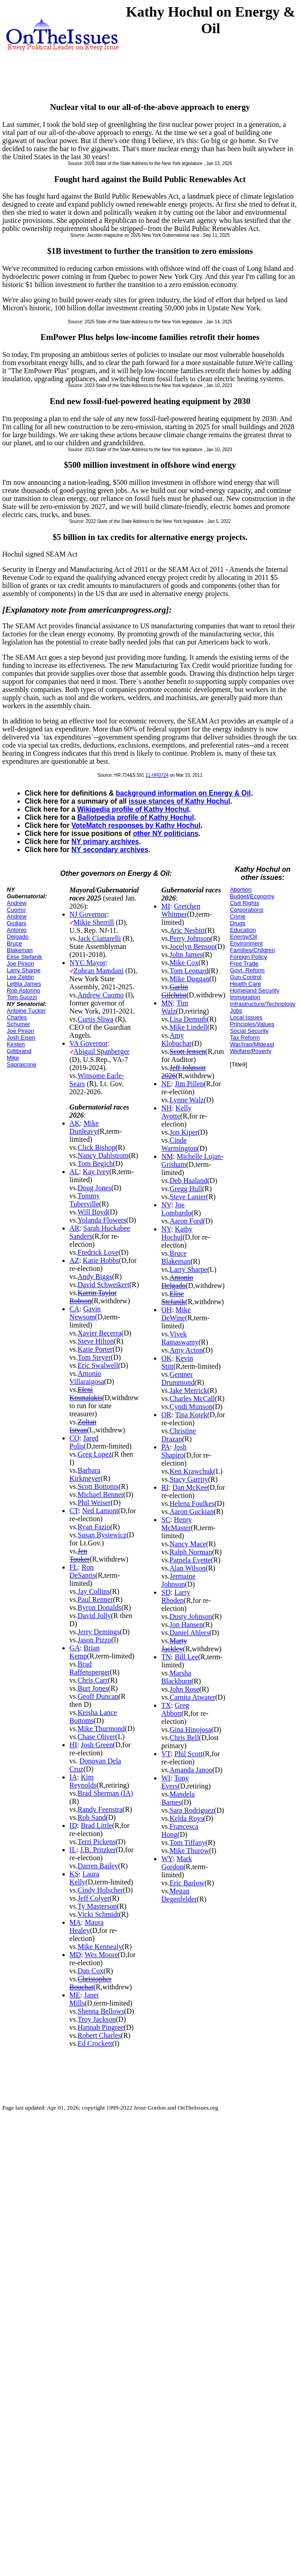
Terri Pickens (97, 1841)
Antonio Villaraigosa (87, 1377)
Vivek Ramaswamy (180, 1338)
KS (74, 1874)
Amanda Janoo (191, 1770)
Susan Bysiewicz (102, 1535)
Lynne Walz (187, 1100)
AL (74, 1171)
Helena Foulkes (192, 1503)
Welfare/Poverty (250, 1051)
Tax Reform (245, 1037)
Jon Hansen (186, 1624)
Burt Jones (93, 1688)
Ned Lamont (100, 1510)
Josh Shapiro (173, 1451)
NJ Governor (88, 914)
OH (166, 1310)
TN (166, 1657)
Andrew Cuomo (16, 906)
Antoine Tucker (26, 1010)
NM (167, 1156)
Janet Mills (84, 1999)
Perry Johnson (190, 938)
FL (74, 1567)
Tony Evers (175, 1782)
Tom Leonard (189, 971)
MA (75, 1922)
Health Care (245, 983)
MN (167, 1003)
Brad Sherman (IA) (105, 1793)
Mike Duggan (189, 979)
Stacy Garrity (189, 1479)
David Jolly (94, 1615)
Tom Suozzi (22, 997)
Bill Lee (186, 1657)
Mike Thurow (189, 1850)
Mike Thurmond (101, 1728)
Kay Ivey (96, 1171)
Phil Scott (188, 1754)
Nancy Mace (188, 1544)
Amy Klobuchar (176, 1039)
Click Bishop (96, 1147)
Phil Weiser (94, 1502)
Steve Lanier (188, 1197)
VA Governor (89, 1043)
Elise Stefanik (24, 956)
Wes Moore (101, 1954)
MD (75, 1954)
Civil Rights (244, 903)
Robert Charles (99, 2035)
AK (75, 1123)
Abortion (240, 889)
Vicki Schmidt (98, 1914)
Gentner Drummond (177, 1378)
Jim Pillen (189, 1084)
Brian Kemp (85, 1652)
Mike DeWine (175, 1314)
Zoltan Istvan (83, 1426)
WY (166, 1858)
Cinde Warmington (179, 1144)
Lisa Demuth (188, 1019)
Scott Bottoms (98, 1486)
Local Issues (246, 1017)
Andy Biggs (95, 1276)
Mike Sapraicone (21, 1061)
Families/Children (252, 950)
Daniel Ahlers (189, 1632)
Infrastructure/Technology (263, 1004)
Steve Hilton (96, 1341)
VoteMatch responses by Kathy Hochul (135, 825)
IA (73, 1777)
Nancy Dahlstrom (103, 1155)
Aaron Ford (186, 1221)
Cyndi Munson (191, 1406)
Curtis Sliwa (96, 1019)
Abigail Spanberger (102, 1051)
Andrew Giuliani (16, 920)
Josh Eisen (21, 1037)
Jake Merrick (188, 1390)
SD (165, 1592)
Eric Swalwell (98, 1365)
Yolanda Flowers (102, 1220)
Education (243, 930)
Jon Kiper (184, 1132)
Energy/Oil (243, 936)
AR (74, 1228)
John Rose (184, 1689)
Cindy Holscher (100, 1890)
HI (73, 1745)
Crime (238, 916)
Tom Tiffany (188, 1842)
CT (74, 1510)
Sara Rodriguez (192, 1810)
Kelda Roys (186, 1818)
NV (166, 1205)
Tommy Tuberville (85, 1200)
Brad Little (96, 1825)
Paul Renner (95, 1599)
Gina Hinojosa (191, 1729)
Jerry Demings (99, 1632)
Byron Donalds (99, 1607)
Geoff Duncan (98, 1696)
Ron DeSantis (83, 1571)
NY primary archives (105, 841)
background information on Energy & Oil (183, 793)
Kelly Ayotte (176, 1112)
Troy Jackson (97, 2019)
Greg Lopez (95, 1454)
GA (75, 1648)
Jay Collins (94, 1591)
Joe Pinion (20, 963)
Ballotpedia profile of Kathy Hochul (135, 817)
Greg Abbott (175, 1709)
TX (166, 1705)
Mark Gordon (176, 1863)
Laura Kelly (84, 1878)
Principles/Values (252, 1024)
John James (186, 954)
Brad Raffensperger (90, 1668)
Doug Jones (94, 1188)
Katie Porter (95, 1349)
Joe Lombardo (176, 1209)
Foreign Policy (248, 956)
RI (164, 1487)
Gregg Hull (186, 1188)
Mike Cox (184, 962)
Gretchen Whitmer (180, 910)
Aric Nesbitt (187, 930)
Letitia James (24, 983)
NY (166, 1229)
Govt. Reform (247, 970)
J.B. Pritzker (98, 1850)
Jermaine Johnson (178, 1580)
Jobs (236, 1010)
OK (166, 1358)
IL (73, 1850)
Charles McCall (192, 1398)
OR (166, 1415)
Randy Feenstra (100, 1809)
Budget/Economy (252, 896)
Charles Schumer (18, 1020)
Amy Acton (186, 1350)
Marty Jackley (174, 1645)
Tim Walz (174, 1007)
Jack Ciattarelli (99, 938)
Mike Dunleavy (84, 1127)
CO (74, 1438)
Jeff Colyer (94, 1898)
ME (75, 1995)
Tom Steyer (94, 1357)
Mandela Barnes (177, 1798)
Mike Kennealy (100, 1946)
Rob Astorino (23, 990)
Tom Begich (95, 1163)
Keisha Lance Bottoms (93, 1716)
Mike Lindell (188, 1027)
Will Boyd (92, 1212)
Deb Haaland (188, 1180)
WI (165, 1778)
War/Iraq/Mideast (252, 1044)
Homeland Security (254, 990)
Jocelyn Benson (192, 946)
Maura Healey (87, 1926)
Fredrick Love (98, 1252)
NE (166, 1084)
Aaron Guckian (192, 1511)
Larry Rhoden (175, 1596)
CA (74, 1309)
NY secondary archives (109, 849)
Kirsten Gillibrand (19, 1047)
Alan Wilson (188, 1568)
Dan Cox (90, 1971)
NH (166, 1108)
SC (165, 1519)
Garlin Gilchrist (174, 991)
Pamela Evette (190, 1560)
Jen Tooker (80, 1555)
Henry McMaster (176, 1524)
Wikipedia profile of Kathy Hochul (133, 809)
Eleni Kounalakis (86, 1393)
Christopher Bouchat (91, 1983)
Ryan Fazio (94, 1527)
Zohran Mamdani (99, 971)
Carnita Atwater (193, 1697)
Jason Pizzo (94, 1640)
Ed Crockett (95, 2043)
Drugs (238, 923)
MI (165, 906)
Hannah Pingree (101, 2027)
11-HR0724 (157, 775)
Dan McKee (189, 1487)
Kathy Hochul (176, 1233)
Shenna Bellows (101, 2011)
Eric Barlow (187, 1883)
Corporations (246, 909)
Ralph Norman (191, 1552)
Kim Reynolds (83, 1781)
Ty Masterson (97, 1906)
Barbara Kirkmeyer (85, 1474)
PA (165, 1447)
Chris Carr (93, 1680)
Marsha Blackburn (176, 1677)
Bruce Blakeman (20, 946)
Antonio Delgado (17, 933)
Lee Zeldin (20, 977)
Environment (246, 943)
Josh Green (97, 1745)
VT (166, 1754)
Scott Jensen (188, 1051)
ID (73, 1825)
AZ (74, 1260)
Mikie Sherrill (94, 922)
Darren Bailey (98, 1866)
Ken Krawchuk (191, 1471)
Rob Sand (92, 1817)
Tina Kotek (191, 1415)
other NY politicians (166, 833)
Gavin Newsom (85, 1313)
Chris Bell (184, 1737)
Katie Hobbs (101, 1260)
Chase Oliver (96, 1737)
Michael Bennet (101, 1494)
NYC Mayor (88, 962)
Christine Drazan (178, 1435)
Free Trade (244, 963)
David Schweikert (103, 1284)
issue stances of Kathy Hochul (179, 801)
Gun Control (245, 977)
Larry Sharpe (23, 970)
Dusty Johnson (191, 1616)
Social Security (249, 1030)
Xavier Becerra (99, 1333)
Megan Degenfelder (179, 1895)
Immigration (245, 997)
